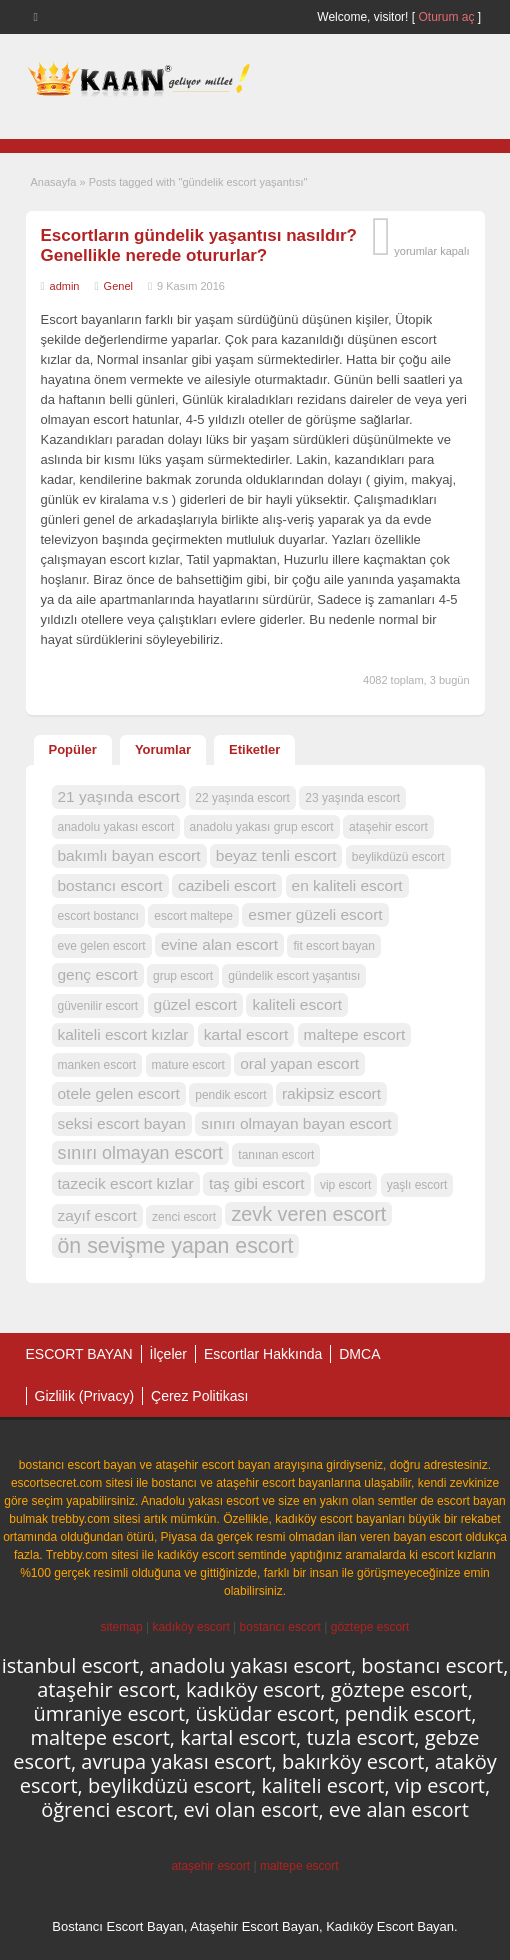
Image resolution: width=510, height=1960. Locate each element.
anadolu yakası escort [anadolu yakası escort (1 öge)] (116, 827)
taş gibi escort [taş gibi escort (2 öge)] (257, 1183)
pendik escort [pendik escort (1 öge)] (230, 1095)
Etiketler (254, 749)
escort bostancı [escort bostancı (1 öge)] (98, 916)
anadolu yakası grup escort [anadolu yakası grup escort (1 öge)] (262, 827)
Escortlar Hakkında (263, 1354)
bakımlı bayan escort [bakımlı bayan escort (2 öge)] (129, 855)
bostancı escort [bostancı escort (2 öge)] (110, 885)
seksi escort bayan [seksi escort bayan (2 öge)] (122, 1123)
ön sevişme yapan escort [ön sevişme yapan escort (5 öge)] (176, 1246)
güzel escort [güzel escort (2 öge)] (196, 1004)
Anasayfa (54, 182)
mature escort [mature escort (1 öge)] (188, 1065)
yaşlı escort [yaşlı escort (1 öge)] (417, 1185)
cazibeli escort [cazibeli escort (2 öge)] (227, 885)
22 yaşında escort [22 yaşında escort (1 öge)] (242, 798)
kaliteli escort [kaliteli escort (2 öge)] (297, 1004)
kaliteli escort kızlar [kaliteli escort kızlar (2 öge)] (123, 1034)
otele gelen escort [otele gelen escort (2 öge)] (119, 1093)
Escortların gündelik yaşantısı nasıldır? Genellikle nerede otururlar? (199, 245)
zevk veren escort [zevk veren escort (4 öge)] (308, 1214)
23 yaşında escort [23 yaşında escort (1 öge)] (352, 798)
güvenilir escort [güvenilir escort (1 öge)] (98, 1006)
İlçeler (168, 1354)
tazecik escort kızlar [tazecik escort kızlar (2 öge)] (126, 1183)
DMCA (359, 1354)
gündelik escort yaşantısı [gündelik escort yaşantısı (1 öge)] (294, 976)
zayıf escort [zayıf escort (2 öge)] (97, 1215)
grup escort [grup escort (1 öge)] (183, 976)
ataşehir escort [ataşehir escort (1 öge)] (388, 827)
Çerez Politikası (199, 1396)
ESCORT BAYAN (79, 1354)
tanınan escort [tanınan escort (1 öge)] (276, 1155)
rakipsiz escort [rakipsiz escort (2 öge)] (331, 1093)
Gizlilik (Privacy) (85, 1396)
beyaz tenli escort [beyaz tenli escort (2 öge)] (276, 855)
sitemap (122, 1627)
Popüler (73, 749)
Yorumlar (163, 749)
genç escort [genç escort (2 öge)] (98, 974)
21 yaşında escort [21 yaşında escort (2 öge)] (119, 796)
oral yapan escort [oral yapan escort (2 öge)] (299, 1063)
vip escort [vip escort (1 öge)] (345, 1185)
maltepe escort (299, 1866)
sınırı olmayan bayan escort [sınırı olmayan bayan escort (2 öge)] (296, 1123)
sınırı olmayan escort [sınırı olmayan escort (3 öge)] (140, 1153)
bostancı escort (280, 1627)
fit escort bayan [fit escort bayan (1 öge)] (333, 946)
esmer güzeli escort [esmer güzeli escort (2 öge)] (315, 914)
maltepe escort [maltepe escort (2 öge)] (355, 1034)
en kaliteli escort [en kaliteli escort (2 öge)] (347, 885)
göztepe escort (370, 1627)
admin (65, 286)
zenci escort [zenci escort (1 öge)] (184, 1217)
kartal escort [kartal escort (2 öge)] (246, 1034)
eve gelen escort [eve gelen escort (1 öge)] (102, 946)
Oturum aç (447, 17)
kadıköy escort (190, 1627)
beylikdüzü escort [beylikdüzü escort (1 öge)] (398, 857)
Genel (118, 286)
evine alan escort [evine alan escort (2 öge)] (219, 944)
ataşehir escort (210, 1866)
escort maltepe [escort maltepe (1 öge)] (193, 916)
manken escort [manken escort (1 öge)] (97, 1065)
